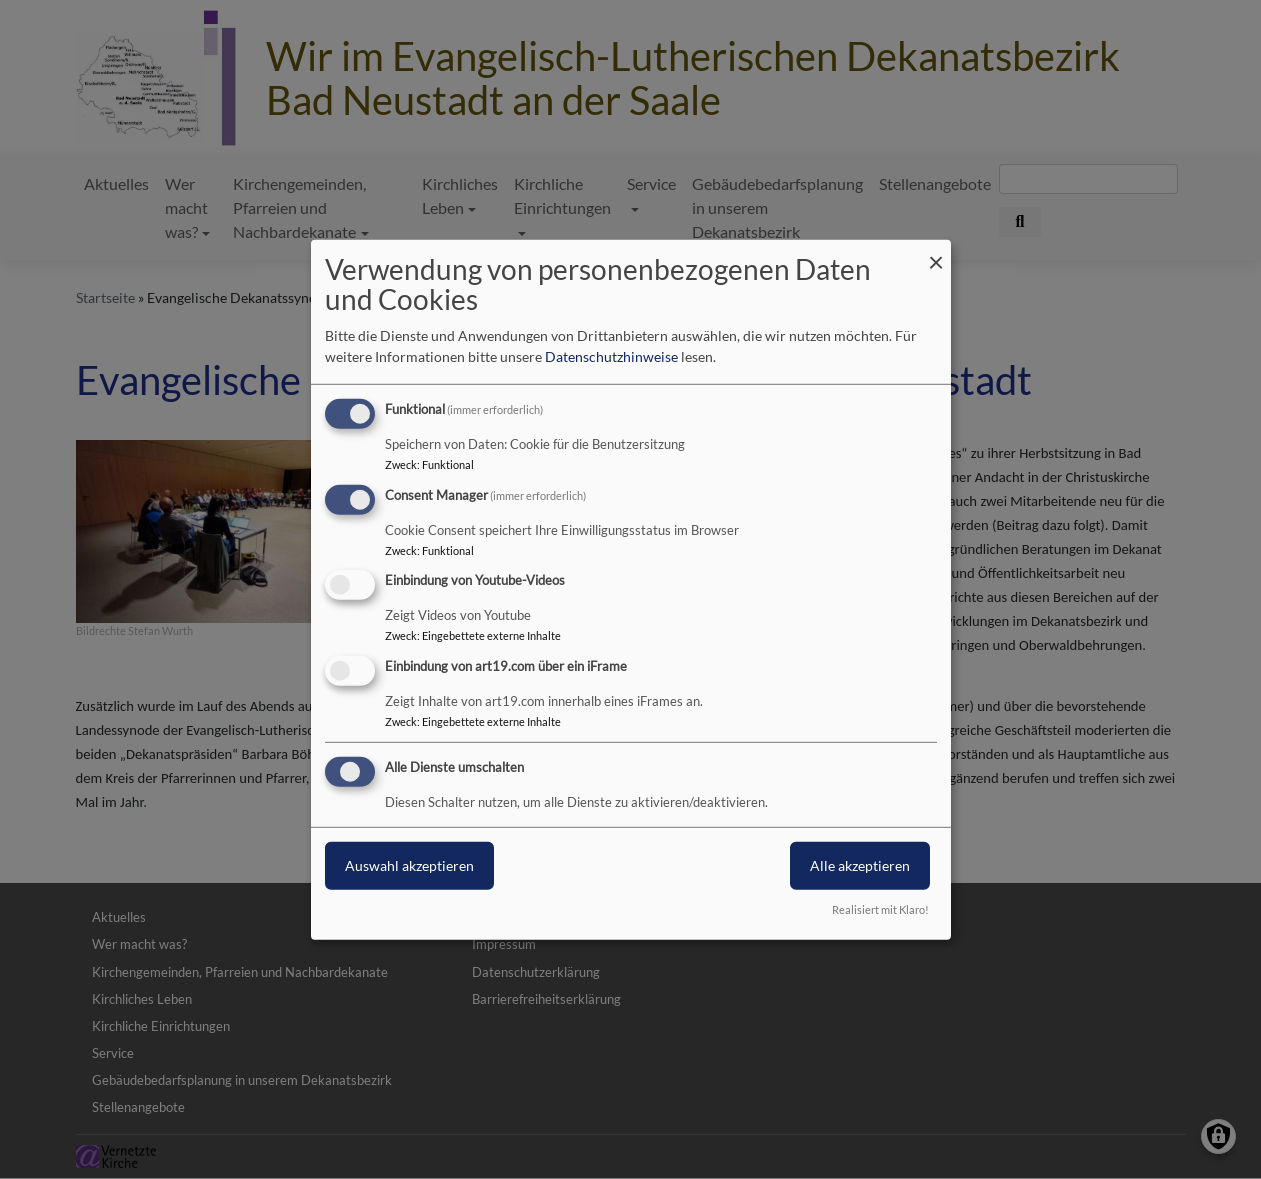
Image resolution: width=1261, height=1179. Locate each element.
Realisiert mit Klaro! (880, 909)
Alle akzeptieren (860, 865)
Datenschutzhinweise (611, 356)
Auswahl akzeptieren (409, 865)
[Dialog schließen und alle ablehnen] (936, 251)
